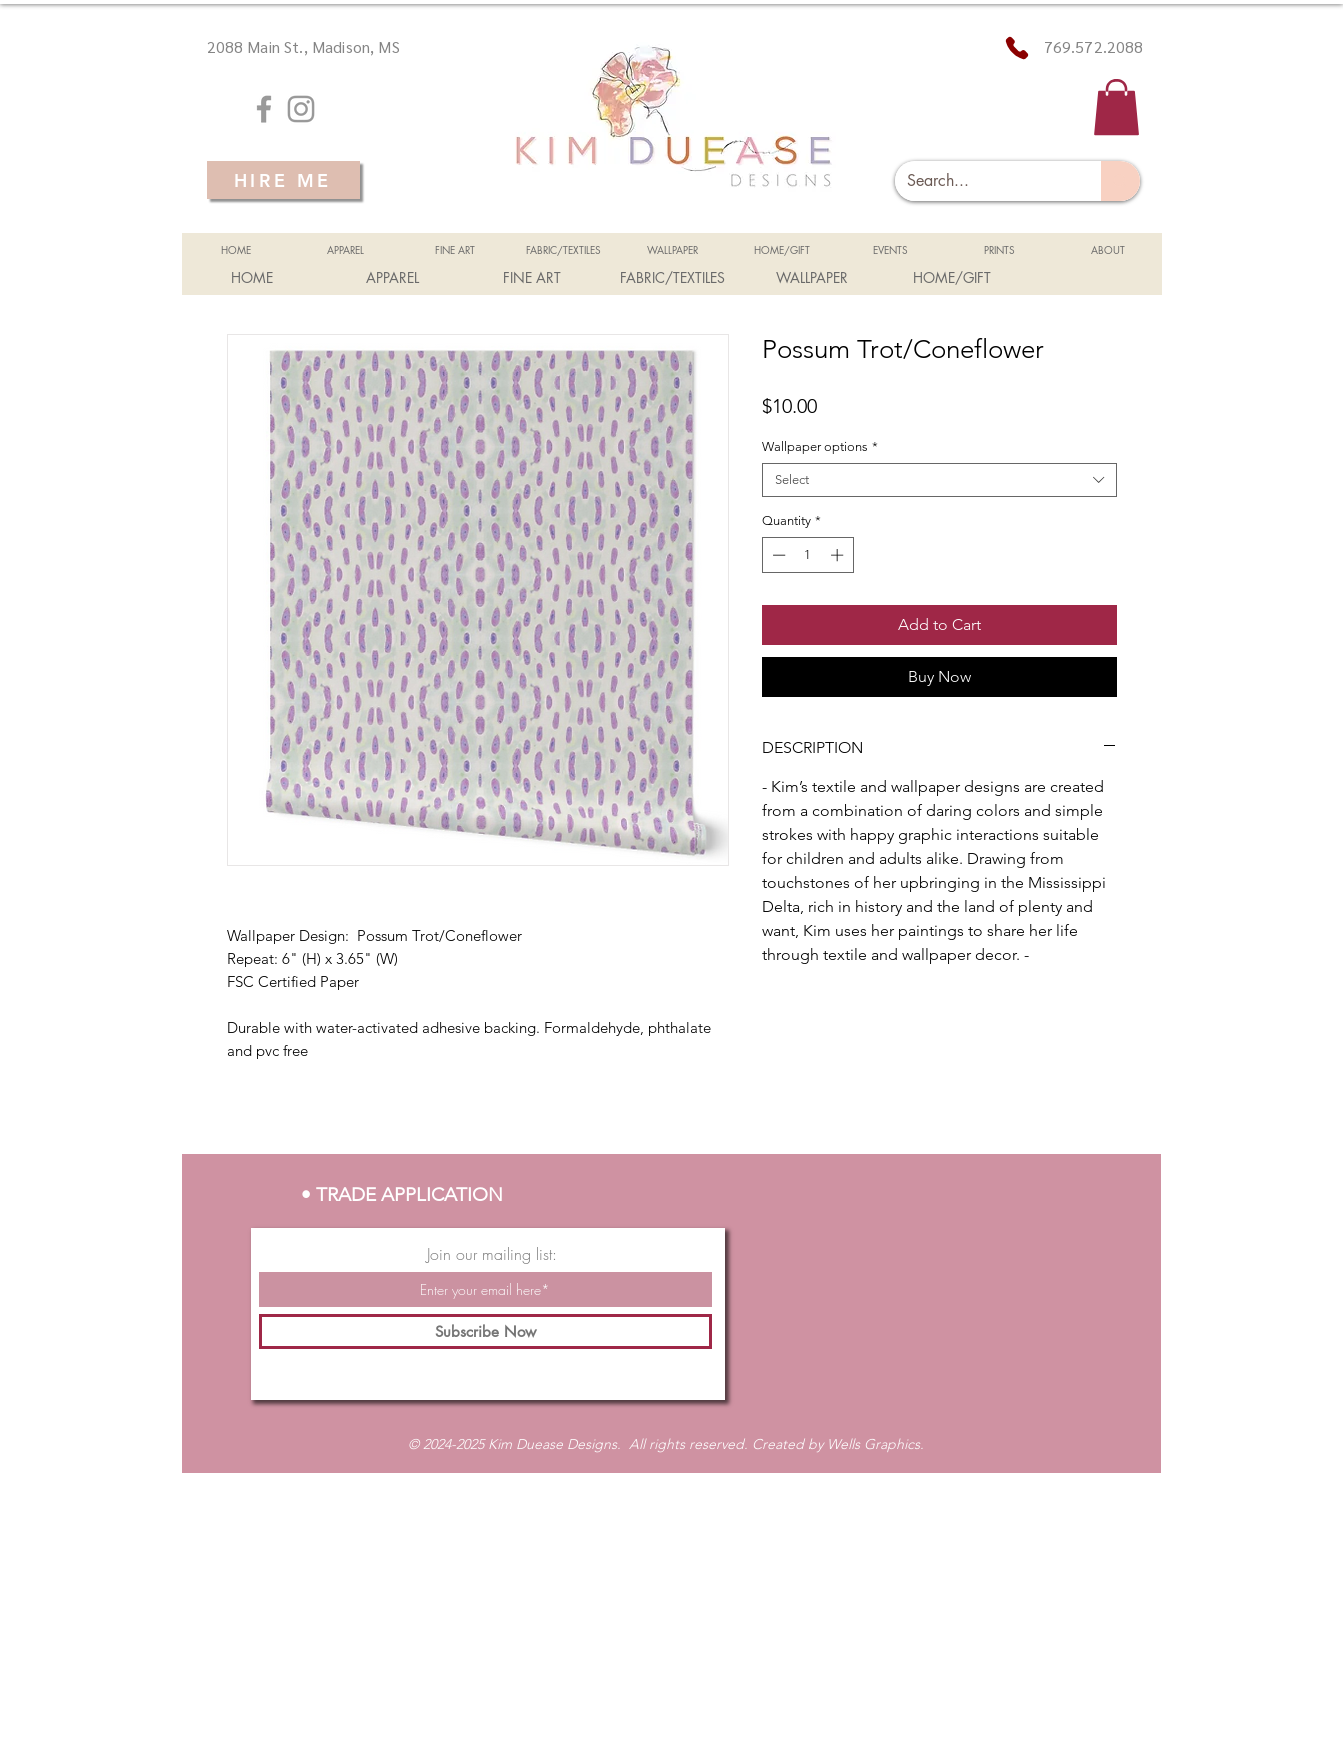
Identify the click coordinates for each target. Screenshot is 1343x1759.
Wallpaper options (820, 446)
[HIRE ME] (283, 180)
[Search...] (983, 181)
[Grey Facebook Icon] (264, 109)
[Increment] (839, 555)
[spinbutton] (807, 555)
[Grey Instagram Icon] (301, 109)
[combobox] (939, 480)
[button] (1116, 107)
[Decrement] (777, 555)
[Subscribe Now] (485, 1331)
